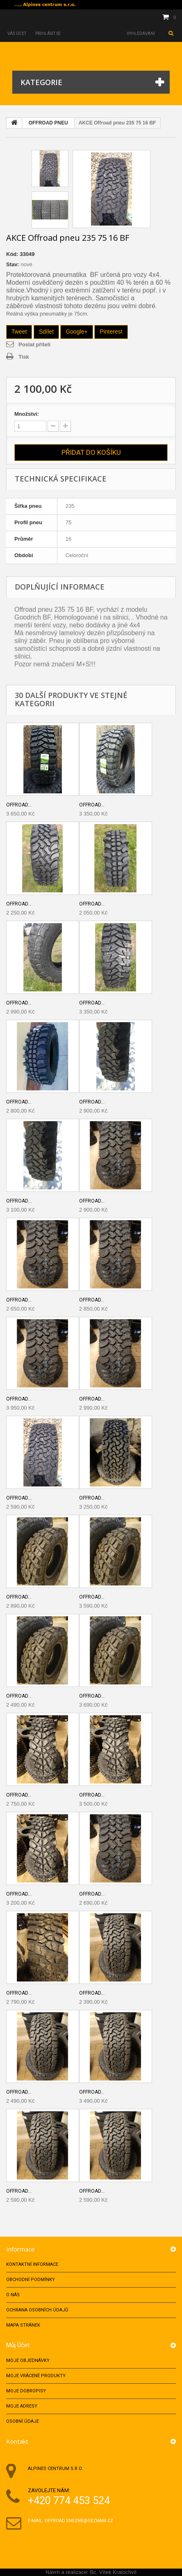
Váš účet (16, 33)
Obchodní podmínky (30, 2279)
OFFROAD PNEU (48, 123)
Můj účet (18, 2345)
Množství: (26, 414)
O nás (13, 2294)
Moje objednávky (28, 2360)
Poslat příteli (34, 344)
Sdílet (46, 331)
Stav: (12, 264)
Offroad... (19, 805)
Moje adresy (21, 2406)
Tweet (19, 331)
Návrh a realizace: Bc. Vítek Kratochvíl (91, 2572)
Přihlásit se (48, 33)
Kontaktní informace (32, 2264)
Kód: (12, 254)
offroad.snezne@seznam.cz (79, 2520)
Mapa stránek (23, 2325)
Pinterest (111, 331)
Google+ (76, 331)
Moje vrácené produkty (36, 2375)
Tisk (23, 357)
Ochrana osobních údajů (37, 2310)
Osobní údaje (22, 2421)
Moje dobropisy (26, 2391)
